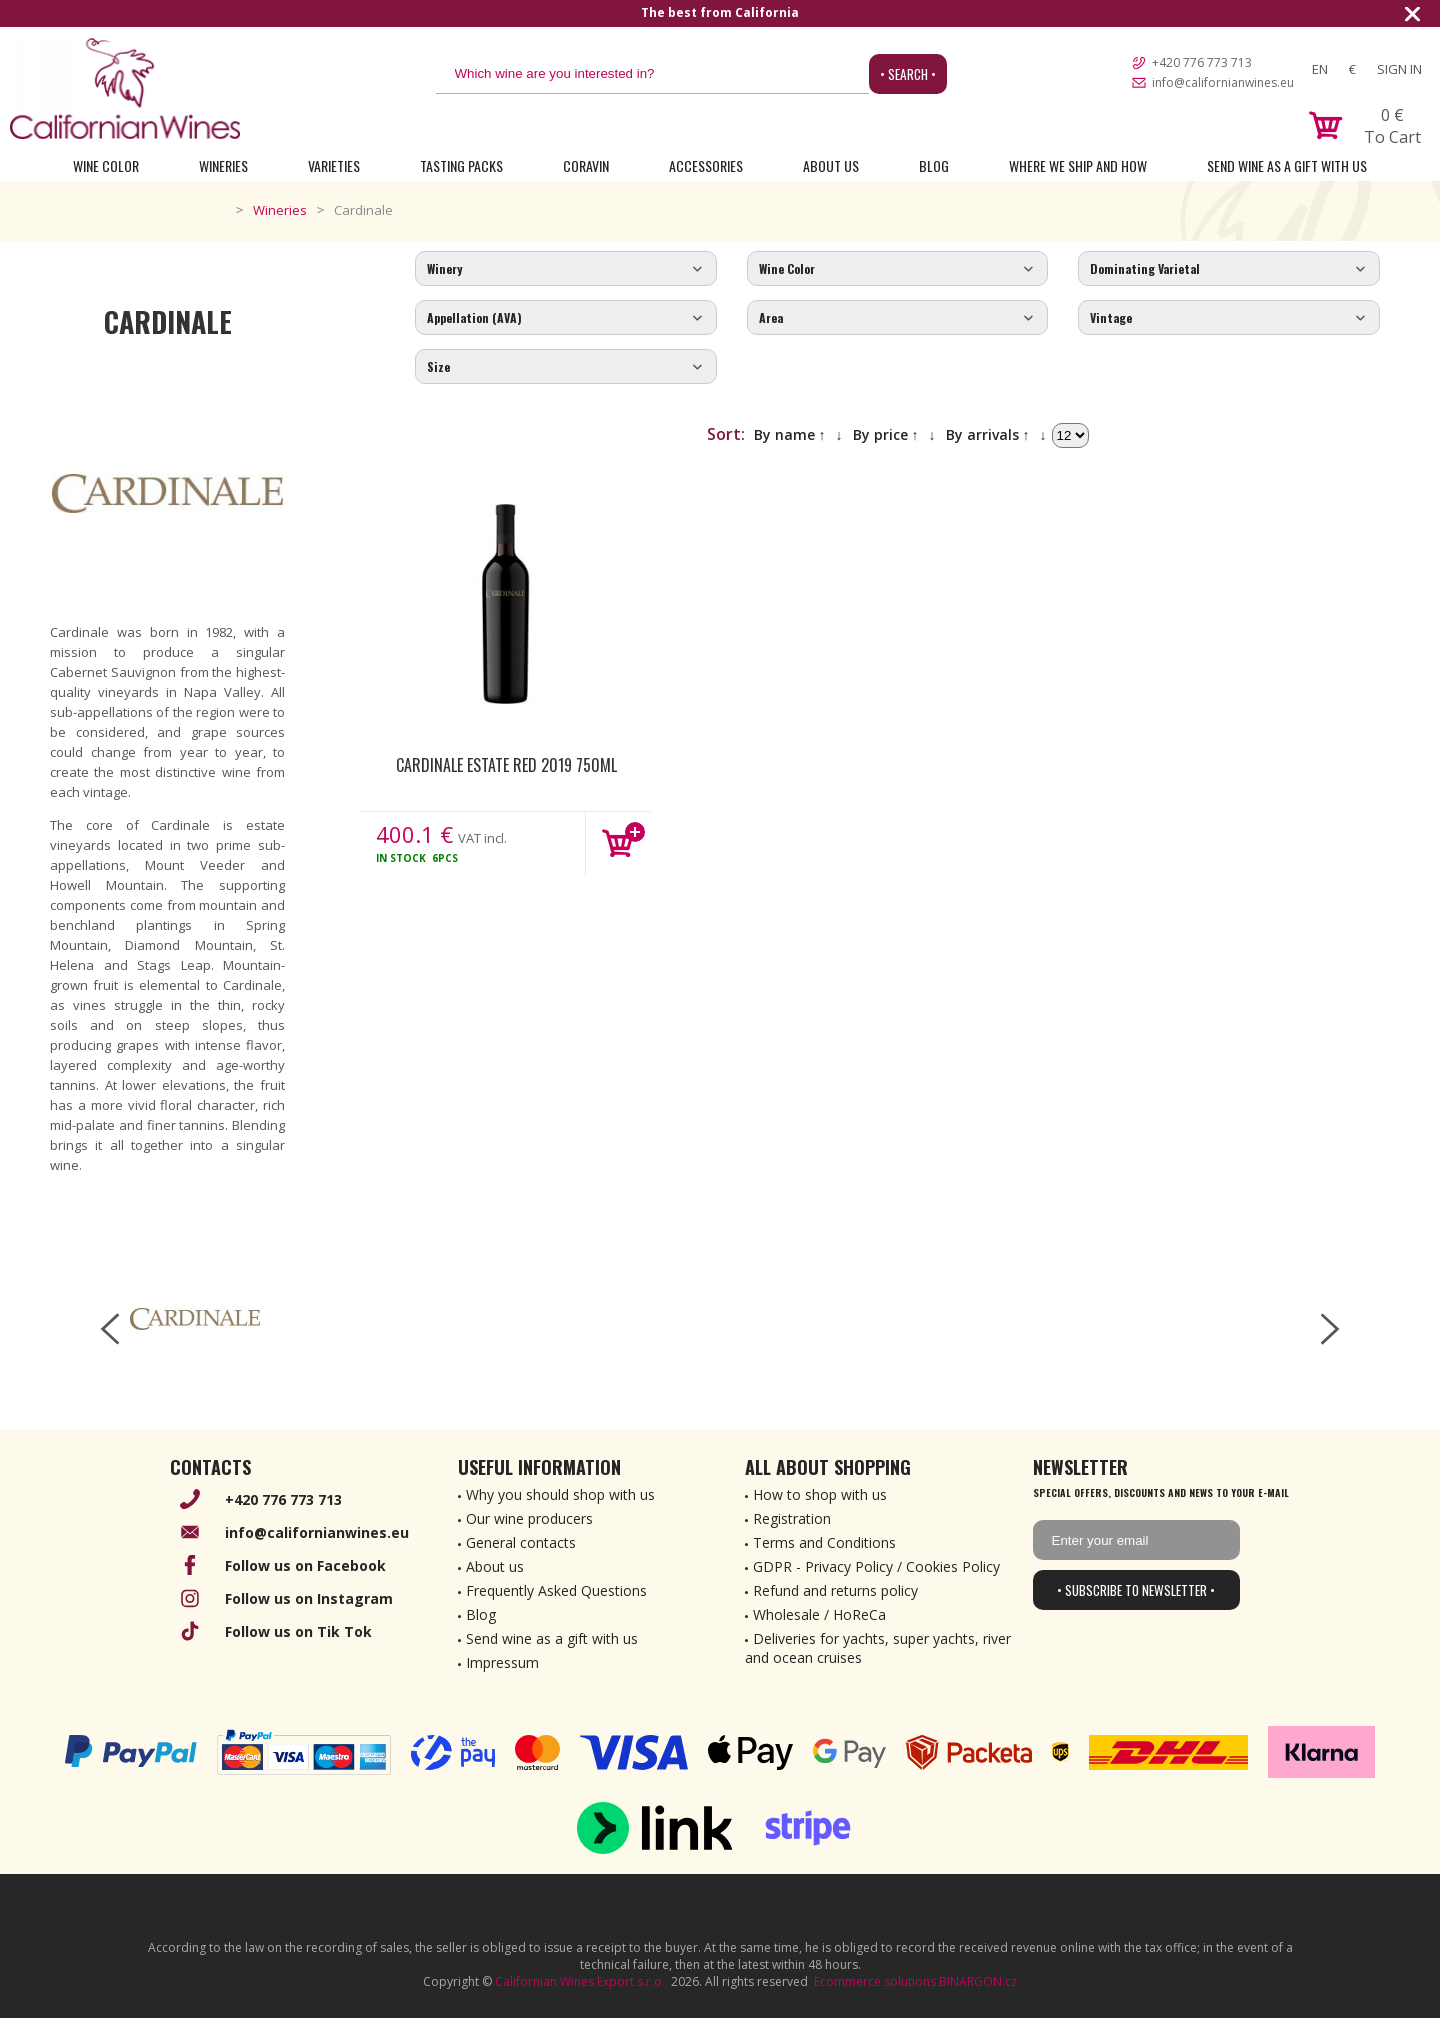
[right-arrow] (1330, 1329)
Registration (792, 1518)
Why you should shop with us (560, 1494)
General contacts (521, 1542)
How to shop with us (820, 1494)
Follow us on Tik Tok (298, 1631)
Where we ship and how (1078, 165)
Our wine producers (529, 1518)
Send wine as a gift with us (1287, 165)
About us (495, 1566)
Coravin (586, 165)
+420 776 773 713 (1202, 62)
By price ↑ (886, 434)
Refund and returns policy (835, 1590)
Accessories (706, 165)
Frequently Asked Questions (556, 1590)
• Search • (908, 74)
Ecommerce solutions (875, 1981)
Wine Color (106, 165)
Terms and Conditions (824, 1542)
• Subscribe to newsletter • (1136, 1590)
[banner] (125, 88)
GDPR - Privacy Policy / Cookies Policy (876, 1566)
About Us (831, 165)
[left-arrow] (110, 1329)
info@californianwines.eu (1223, 82)
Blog (934, 165)
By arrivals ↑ (988, 434)
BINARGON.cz (978, 1981)
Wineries (223, 165)
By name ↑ (790, 434)
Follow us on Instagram (309, 1598)
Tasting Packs (461, 165)
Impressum (502, 1662)
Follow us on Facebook (305, 1565)
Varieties (334, 165)
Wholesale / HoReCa (819, 1614)
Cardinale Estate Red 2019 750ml (506, 765)
